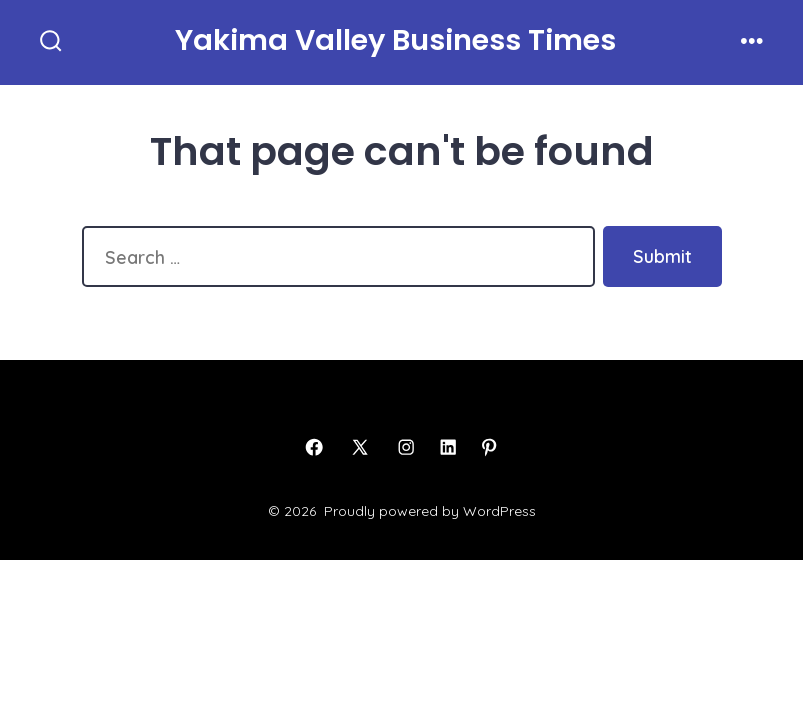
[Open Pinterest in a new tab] (489, 447)
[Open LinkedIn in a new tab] (448, 447)
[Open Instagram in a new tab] (406, 447)
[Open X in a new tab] (360, 447)
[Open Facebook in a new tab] (314, 447)
